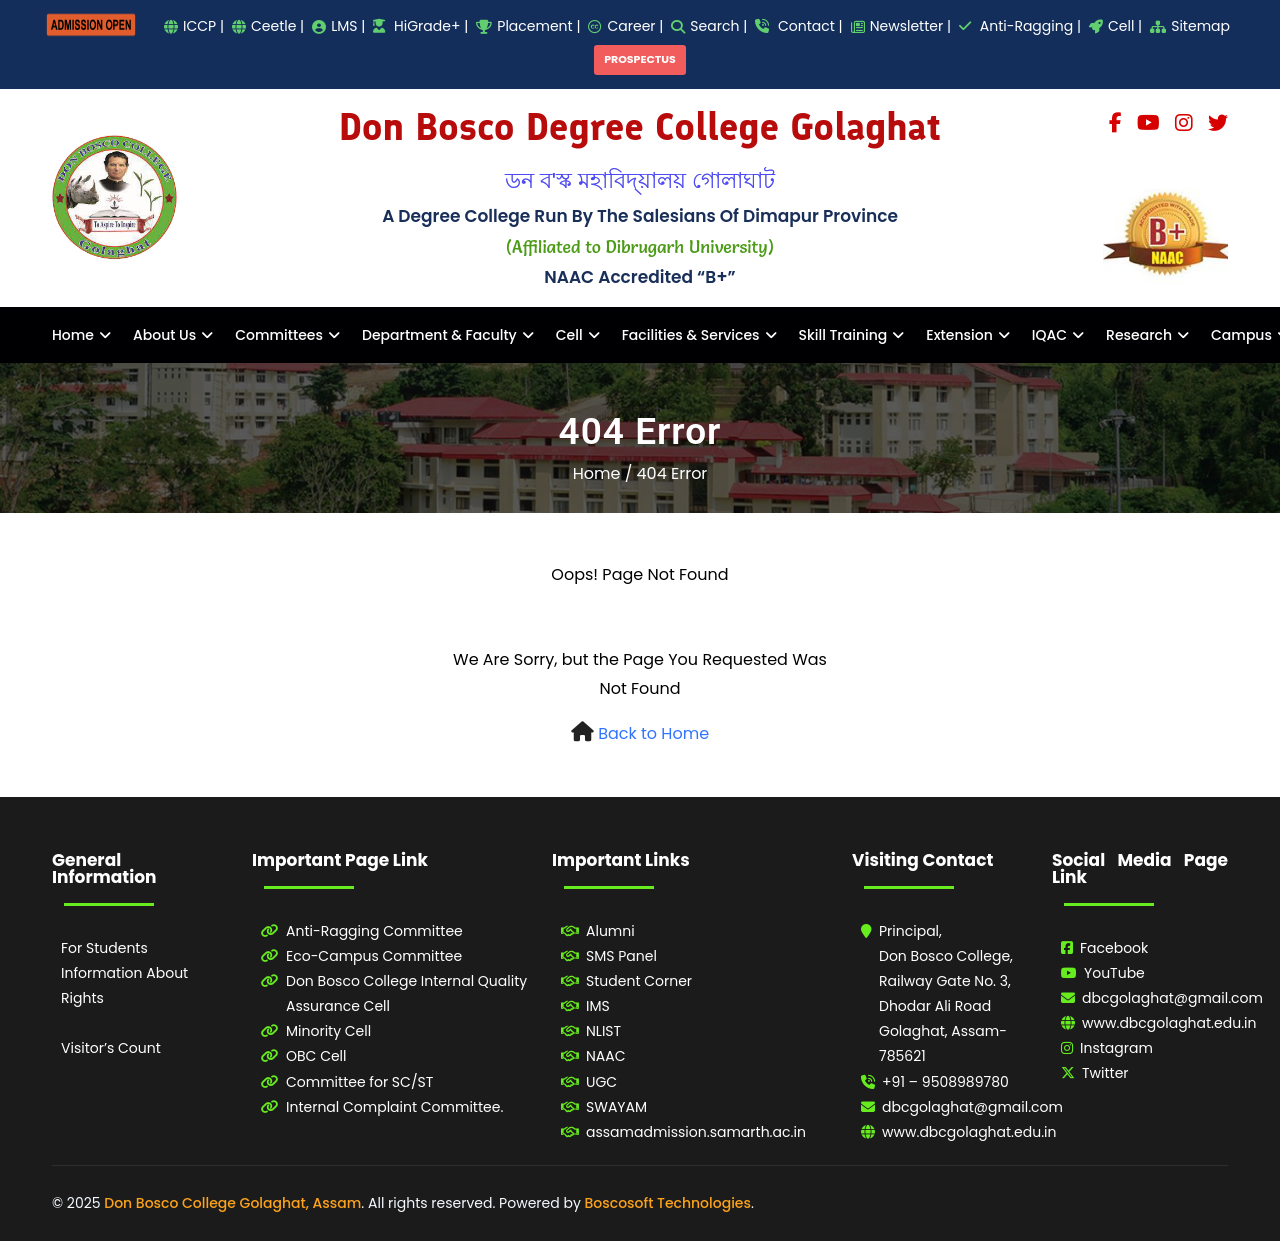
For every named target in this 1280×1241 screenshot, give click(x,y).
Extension (959, 335)
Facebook (1114, 948)
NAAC (606, 1056)
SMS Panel (621, 956)
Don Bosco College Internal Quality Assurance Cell (406, 993)
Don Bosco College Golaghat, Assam (232, 1203)
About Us (164, 335)
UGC (601, 1082)
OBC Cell (316, 1056)
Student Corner (639, 981)
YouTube (1114, 973)
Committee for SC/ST (359, 1082)
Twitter (1105, 1073)
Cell (569, 335)
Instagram (1116, 1048)
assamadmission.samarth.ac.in (696, 1132)
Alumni (610, 931)
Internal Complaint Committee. (394, 1107)
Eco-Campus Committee (374, 956)
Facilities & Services (691, 335)
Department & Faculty (439, 335)
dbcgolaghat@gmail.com (972, 1107)
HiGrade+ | (420, 26)
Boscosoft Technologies (668, 1203)
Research (1139, 335)
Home (73, 335)
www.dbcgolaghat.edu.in (969, 1132)
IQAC (1049, 335)
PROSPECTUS (640, 59)
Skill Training (843, 335)
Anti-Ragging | (1020, 26)
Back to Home (653, 733)
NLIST (603, 1031)
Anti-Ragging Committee (374, 931)
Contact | (798, 26)
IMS (598, 1006)
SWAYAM (616, 1107)
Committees (279, 335)
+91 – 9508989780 (945, 1082)
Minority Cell (328, 1031)
